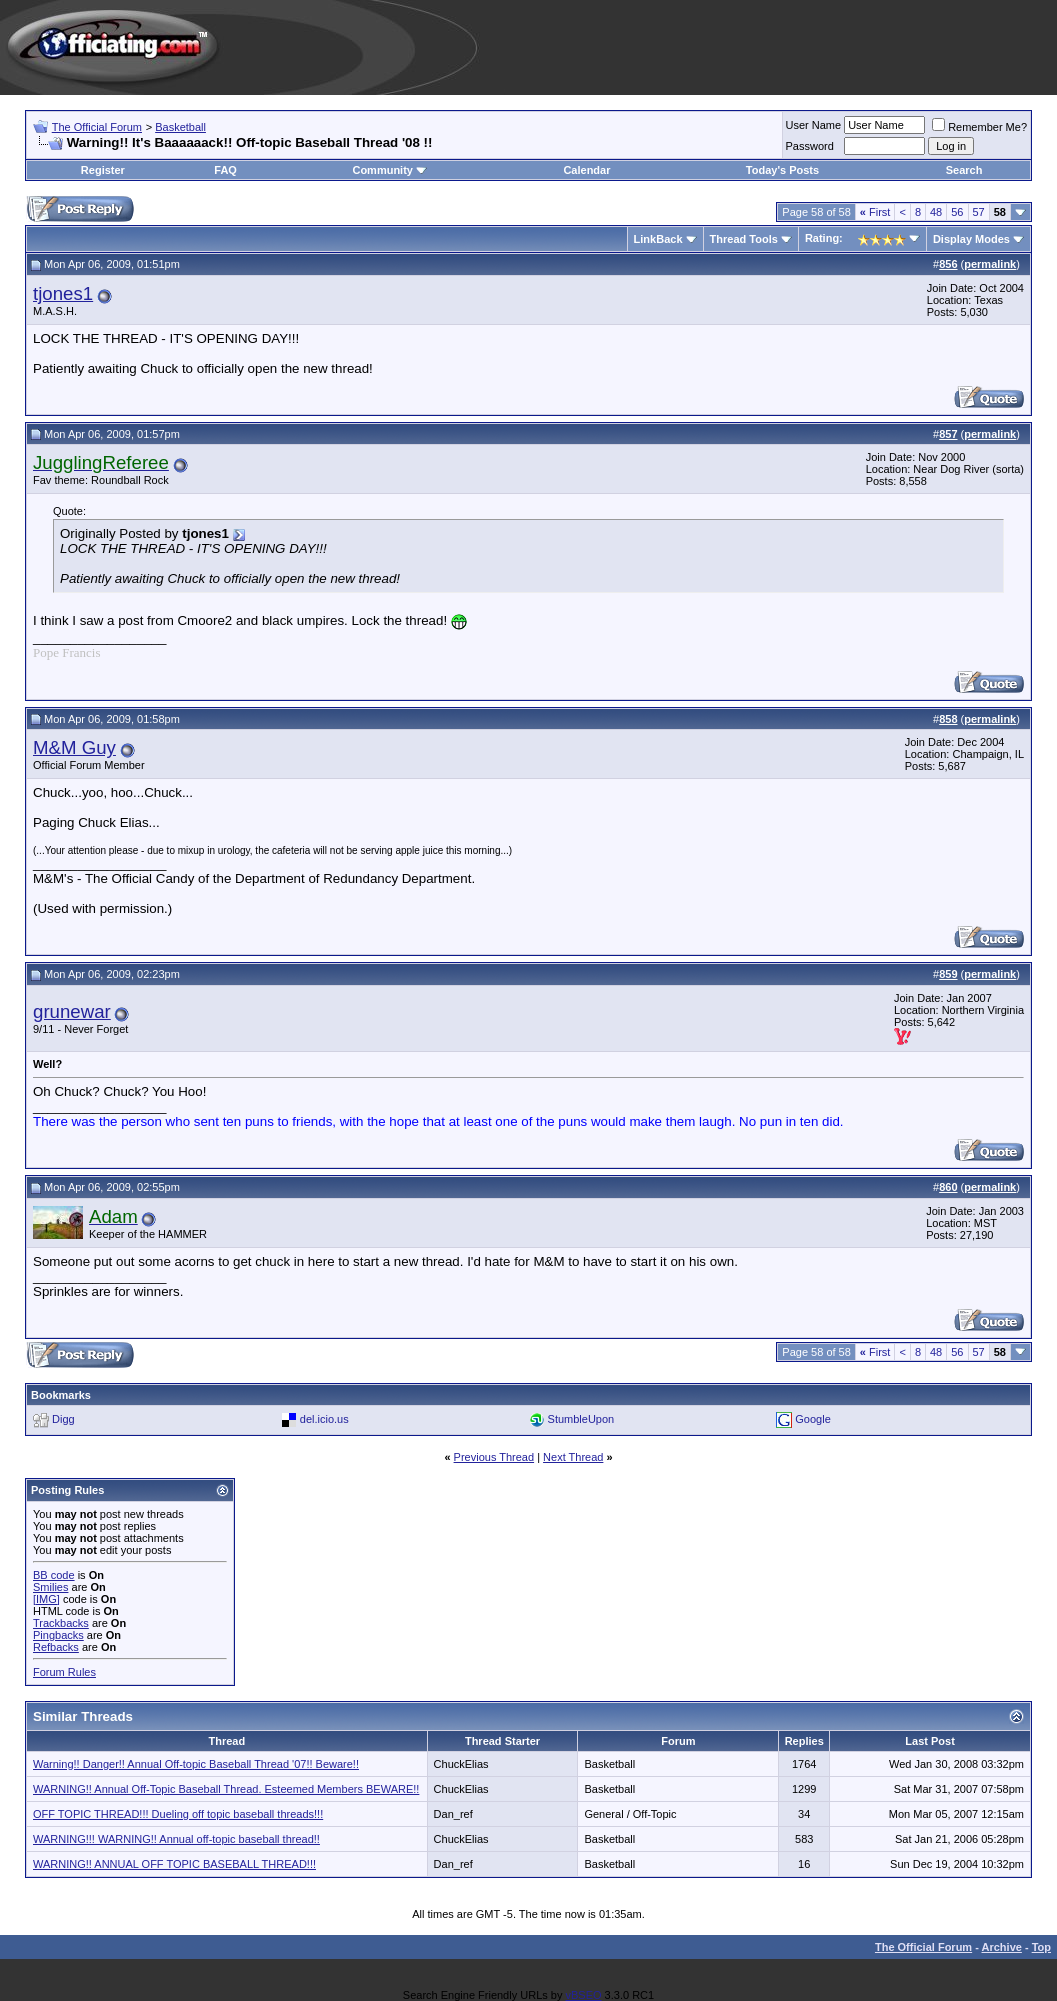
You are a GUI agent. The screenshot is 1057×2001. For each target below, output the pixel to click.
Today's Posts (782, 170)
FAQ (225, 170)
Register (103, 170)
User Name (814, 125)
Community (389, 170)
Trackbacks (61, 1623)
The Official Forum (97, 127)
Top (1041, 1947)
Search (964, 170)
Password (810, 146)
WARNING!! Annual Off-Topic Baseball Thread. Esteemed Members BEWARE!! (226, 1789)
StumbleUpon (581, 1419)
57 (979, 212)
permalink (990, 264)
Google (812, 1419)
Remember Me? (979, 127)
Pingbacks (58, 1635)
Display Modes (971, 239)
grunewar (72, 1011)
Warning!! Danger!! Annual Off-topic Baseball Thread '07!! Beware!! (196, 1764)
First (875, 212)
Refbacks (56, 1647)
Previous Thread (494, 1457)
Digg (63, 1419)
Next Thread (573, 1457)
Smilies (50, 1587)
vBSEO (583, 1995)
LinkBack (658, 239)
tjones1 (63, 293)
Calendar (586, 170)
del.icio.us (324, 1419)
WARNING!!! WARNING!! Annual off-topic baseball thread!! (176, 1839)
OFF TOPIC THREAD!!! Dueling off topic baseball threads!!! (178, 1814)
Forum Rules (64, 1672)
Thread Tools (744, 239)
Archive (1002, 1947)
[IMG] (46, 1599)
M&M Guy (74, 747)
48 (936, 212)
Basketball (180, 127)
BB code (54, 1575)
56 (957, 212)
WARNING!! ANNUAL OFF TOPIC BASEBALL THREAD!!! (174, 1864)
